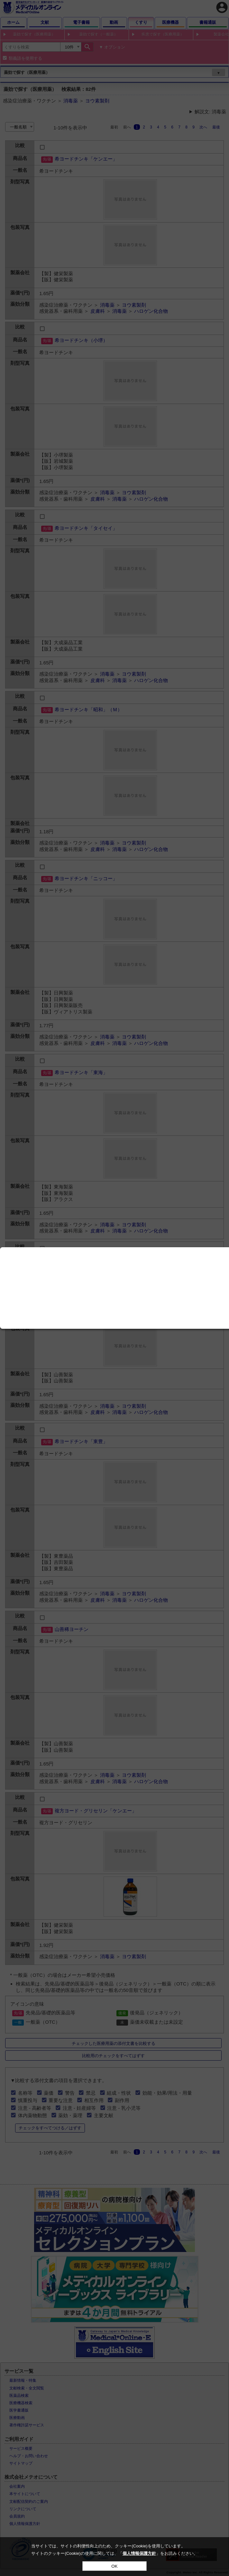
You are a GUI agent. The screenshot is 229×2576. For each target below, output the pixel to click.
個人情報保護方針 (139, 2553)
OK (114, 2566)
